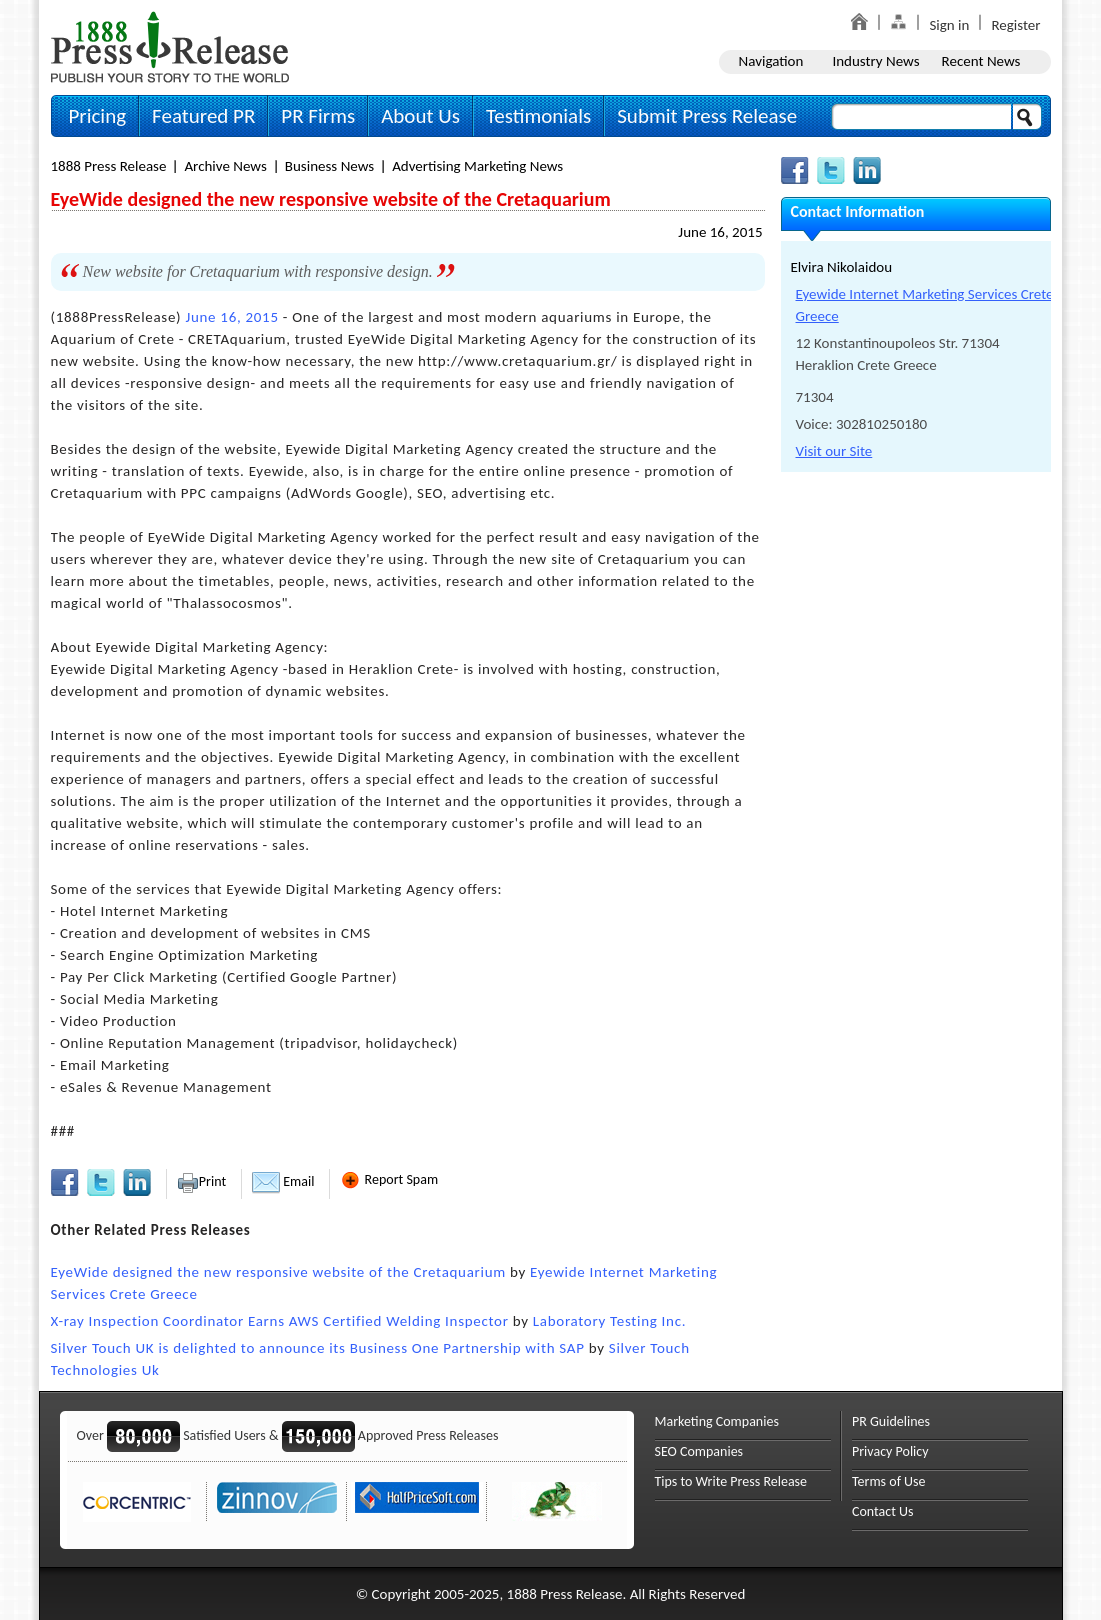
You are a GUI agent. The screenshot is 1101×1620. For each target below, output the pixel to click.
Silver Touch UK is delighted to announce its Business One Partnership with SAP (318, 1348)
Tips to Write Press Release (731, 1481)
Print (201, 1181)
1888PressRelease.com (170, 46)
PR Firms (318, 116)
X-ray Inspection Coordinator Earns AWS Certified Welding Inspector (280, 1321)
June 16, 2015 (720, 232)
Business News (329, 166)
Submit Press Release (707, 116)
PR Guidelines (891, 1421)
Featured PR (203, 116)
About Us (420, 116)
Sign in (949, 25)
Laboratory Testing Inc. (609, 1321)
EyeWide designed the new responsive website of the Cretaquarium (278, 1272)
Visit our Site (834, 451)
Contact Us (883, 1511)
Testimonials (538, 116)
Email (283, 1181)
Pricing (98, 116)
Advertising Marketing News (477, 166)
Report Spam (389, 1179)
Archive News (225, 166)
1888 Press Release (109, 166)
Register (1015, 25)
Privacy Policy (890, 1451)
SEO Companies (699, 1451)
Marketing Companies (717, 1421)
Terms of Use (889, 1481)
